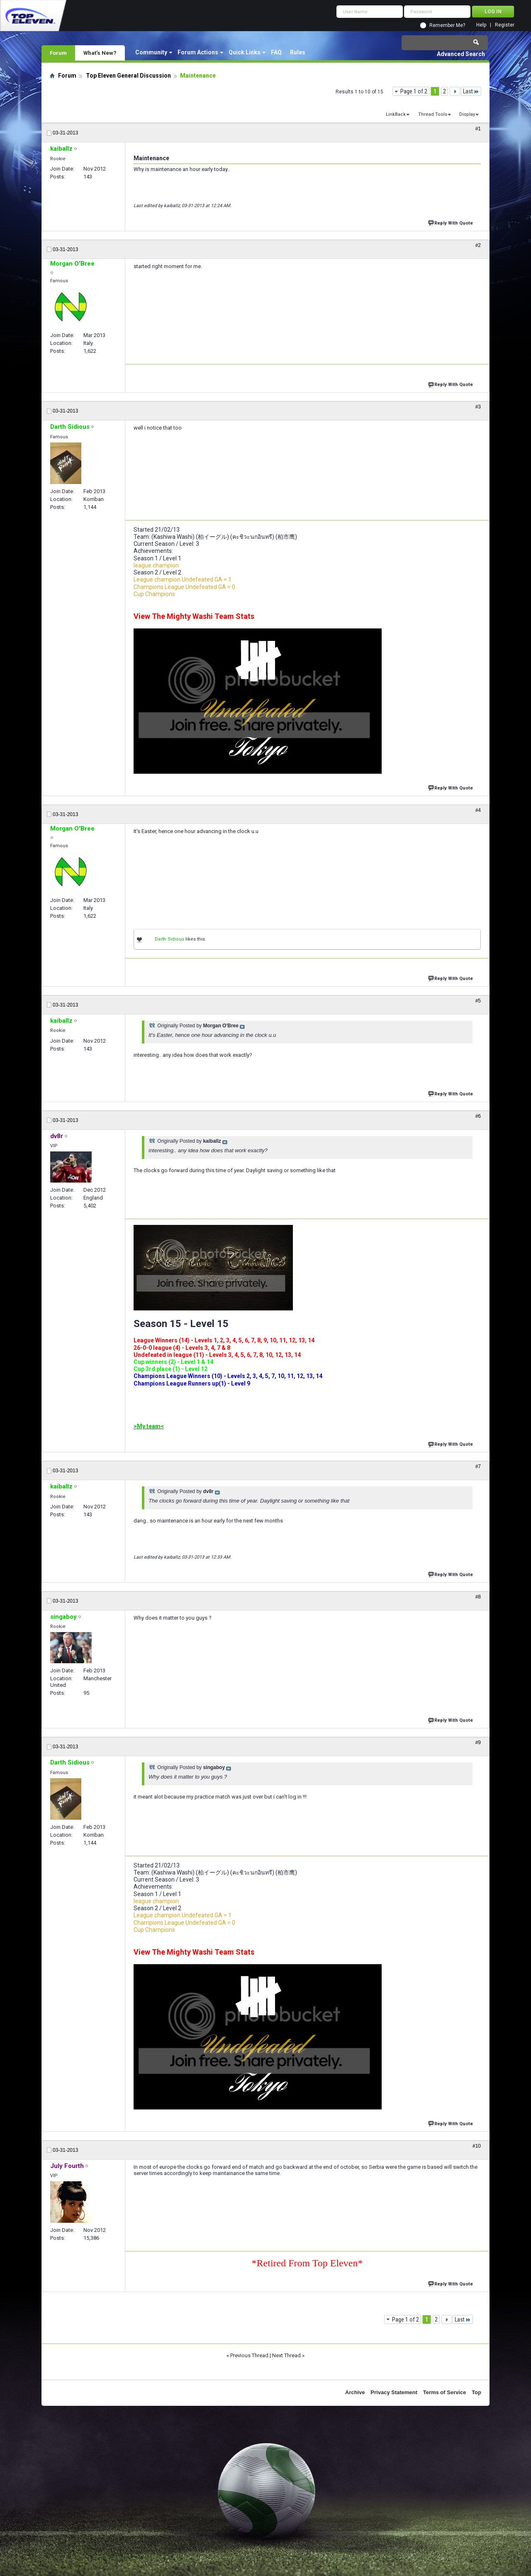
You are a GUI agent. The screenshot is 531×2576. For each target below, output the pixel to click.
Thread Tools (432, 114)
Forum (58, 52)
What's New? (100, 52)
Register (504, 25)
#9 (478, 1742)
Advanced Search (461, 54)
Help (481, 25)
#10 (477, 2146)
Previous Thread (249, 2355)
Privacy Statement (393, 2392)
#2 (478, 245)
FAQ (276, 52)
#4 (478, 810)
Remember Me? (447, 25)
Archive (355, 2392)
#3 (478, 407)
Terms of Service (444, 2392)
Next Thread (286, 2355)
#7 (478, 1466)
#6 (478, 1116)
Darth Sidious (169, 939)
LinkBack (396, 114)
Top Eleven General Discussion (128, 75)
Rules (297, 52)
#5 (478, 1001)
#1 (478, 129)
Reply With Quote (451, 222)
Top (476, 2392)
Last (471, 91)
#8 (478, 1597)
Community (151, 52)
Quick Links (245, 52)
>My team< (149, 1426)
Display (467, 114)
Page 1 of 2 (413, 91)
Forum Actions (198, 52)
